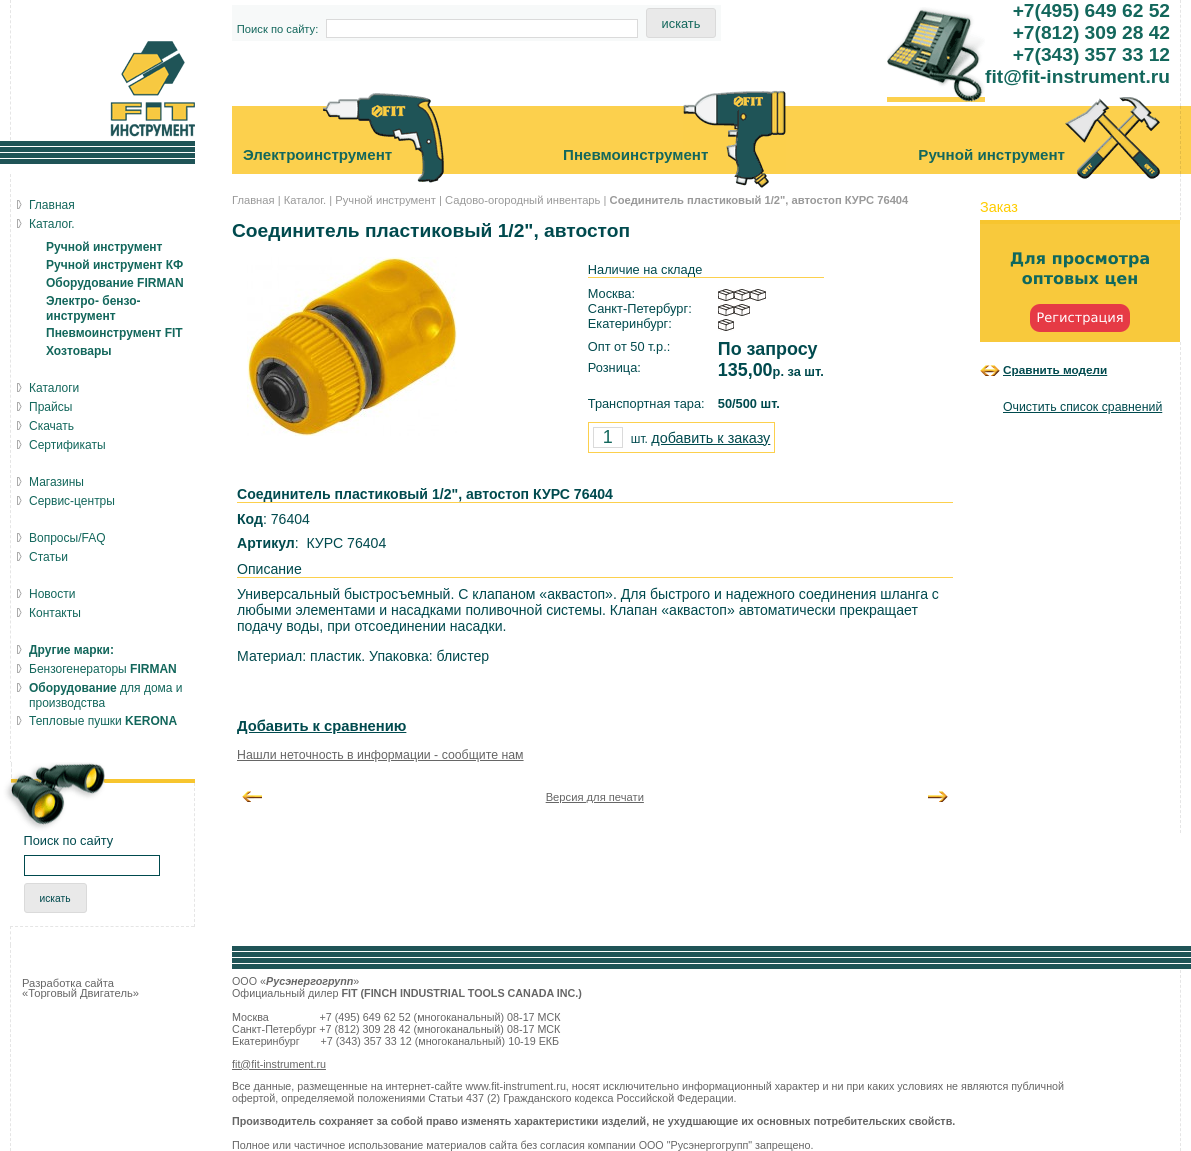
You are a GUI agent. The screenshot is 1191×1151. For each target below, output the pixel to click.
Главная (253, 200)
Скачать (51, 426)
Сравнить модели (1055, 369)
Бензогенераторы (103, 669)
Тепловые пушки (103, 721)
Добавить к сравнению (321, 726)
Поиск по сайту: (278, 29)
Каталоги (54, 388)
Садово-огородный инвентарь (522, 200)
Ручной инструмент (385, 200)
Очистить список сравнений (1082, 407)
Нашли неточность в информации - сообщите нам (380, 755)
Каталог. (305, 200)
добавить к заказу (710, 438)
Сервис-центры (72, 501)
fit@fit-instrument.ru (279, 1064)
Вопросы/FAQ (67, 538)
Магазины (56, 482)
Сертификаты (67, 445)
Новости (52, 594)
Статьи (48, 557)
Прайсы (50, 407)
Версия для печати (595, 797)
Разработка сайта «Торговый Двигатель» (80, 988)
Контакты (55, 613)
